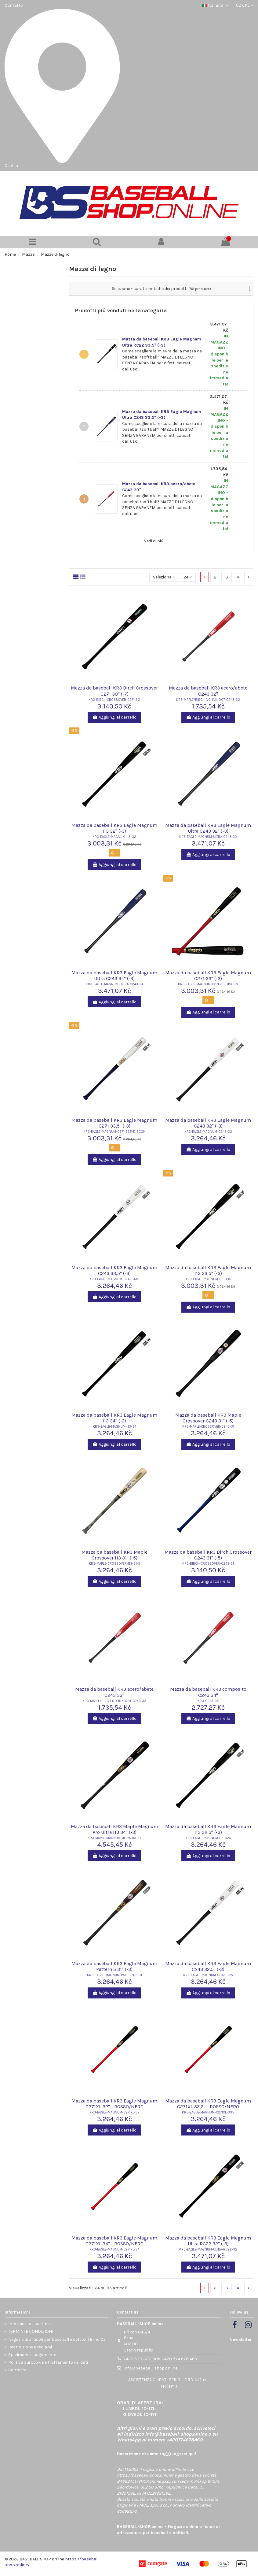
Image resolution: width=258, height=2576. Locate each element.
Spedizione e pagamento (32, 2354)
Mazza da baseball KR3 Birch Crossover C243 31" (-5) (208, 1555)
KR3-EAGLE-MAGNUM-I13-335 (208, 1279)
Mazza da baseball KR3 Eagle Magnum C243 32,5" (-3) (208, 1966)
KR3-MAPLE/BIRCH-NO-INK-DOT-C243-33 (114, 1701)
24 (188, 577)
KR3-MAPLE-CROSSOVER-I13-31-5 (114, 1564)
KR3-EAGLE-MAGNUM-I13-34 (114, 1427)
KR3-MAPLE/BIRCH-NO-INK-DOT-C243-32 (208, 700)
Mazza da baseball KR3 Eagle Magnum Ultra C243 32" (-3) (208, 828)
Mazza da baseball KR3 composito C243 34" (208, 1692)
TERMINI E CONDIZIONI (30, 2331)
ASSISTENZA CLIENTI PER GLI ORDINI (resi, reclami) (168, 2383)
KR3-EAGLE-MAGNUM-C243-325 (208, 1975)
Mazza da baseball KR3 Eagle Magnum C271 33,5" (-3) (114, 1123)
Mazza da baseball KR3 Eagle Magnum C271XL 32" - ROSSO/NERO (114, 2103)
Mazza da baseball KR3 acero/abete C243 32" (208, 691)
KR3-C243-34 (208, 1701)
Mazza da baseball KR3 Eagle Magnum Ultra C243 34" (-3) (114, 975)
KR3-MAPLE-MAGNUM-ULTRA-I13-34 (114, 1838)
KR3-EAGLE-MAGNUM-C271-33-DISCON (208, 984)
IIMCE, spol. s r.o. (152, 2505)
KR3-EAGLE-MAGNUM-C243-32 (208, 1132)
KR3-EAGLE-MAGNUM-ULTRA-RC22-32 (208, 2249)
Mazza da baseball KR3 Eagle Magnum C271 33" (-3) (208, 975)
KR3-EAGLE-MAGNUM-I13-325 (208, 1838)
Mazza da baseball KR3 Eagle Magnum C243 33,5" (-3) (114, 1270)
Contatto (14, 5)
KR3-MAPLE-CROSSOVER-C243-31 (208, 1427)
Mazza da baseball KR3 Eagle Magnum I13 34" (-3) (114, 1418)
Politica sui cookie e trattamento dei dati (48, 2362)
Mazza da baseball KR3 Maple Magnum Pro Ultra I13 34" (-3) (114, 1829)
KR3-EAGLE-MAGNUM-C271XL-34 (114, 2249)
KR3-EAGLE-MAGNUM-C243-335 (114, 1279)
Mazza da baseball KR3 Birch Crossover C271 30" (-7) (114, 691)
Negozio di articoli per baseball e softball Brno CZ (57, 2339)
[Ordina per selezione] (164, 577)
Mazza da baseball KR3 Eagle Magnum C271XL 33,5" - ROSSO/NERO (208, 2103)
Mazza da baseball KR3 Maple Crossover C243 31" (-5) (208, 1418)
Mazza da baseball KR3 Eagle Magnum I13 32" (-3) (114, 828)
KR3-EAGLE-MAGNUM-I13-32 (114, 837)
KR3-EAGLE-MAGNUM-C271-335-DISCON (114, 1132)
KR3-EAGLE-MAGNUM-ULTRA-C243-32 (208, 837)
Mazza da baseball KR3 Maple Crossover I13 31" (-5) (114, 1555)
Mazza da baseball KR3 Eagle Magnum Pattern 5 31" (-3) (114, 1966)
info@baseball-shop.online (150, 2368)
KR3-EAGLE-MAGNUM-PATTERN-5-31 (114, 1975)
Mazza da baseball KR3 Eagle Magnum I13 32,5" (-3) (208, 1829)
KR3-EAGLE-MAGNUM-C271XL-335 (208, 2112)
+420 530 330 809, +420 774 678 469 (160, 2359)
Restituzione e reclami (30, 2347)
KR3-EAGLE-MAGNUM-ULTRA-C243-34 (114, 984)
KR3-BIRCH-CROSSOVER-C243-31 (208, 1564)
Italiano (216, 5)
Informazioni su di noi (29, 2323)
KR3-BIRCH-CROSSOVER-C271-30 (114, 700)
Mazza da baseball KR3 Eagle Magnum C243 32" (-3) (208, 1123)
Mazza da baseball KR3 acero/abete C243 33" (114, 1692)
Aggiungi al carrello (114, 717)
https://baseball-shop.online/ (145, 2475)
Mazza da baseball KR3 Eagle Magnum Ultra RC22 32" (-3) (208, 2241)
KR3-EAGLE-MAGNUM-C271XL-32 (114, 2112)
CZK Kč (244, 5)
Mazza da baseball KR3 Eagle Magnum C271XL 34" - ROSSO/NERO (114, 2241)
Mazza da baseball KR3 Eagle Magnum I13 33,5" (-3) (208, 1270)
